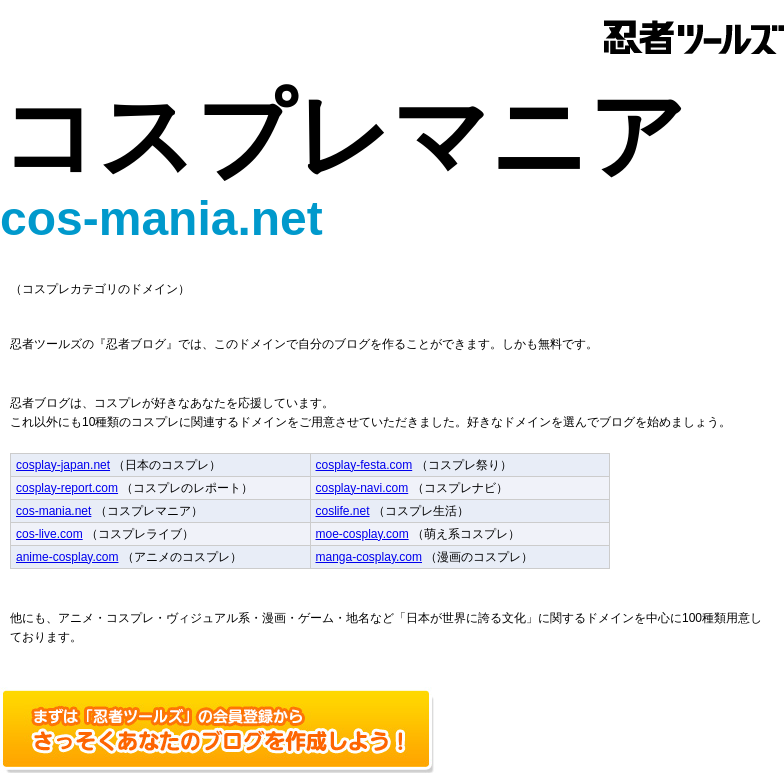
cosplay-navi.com (362, 488)
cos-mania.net (53, 511)
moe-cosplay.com (362, 534)
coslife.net (343, 511)
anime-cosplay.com (67, 557)
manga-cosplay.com (369, 557)
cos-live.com (49, 534)
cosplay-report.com (67, 488)
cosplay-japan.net (63, 465)
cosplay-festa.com (364, 465)
